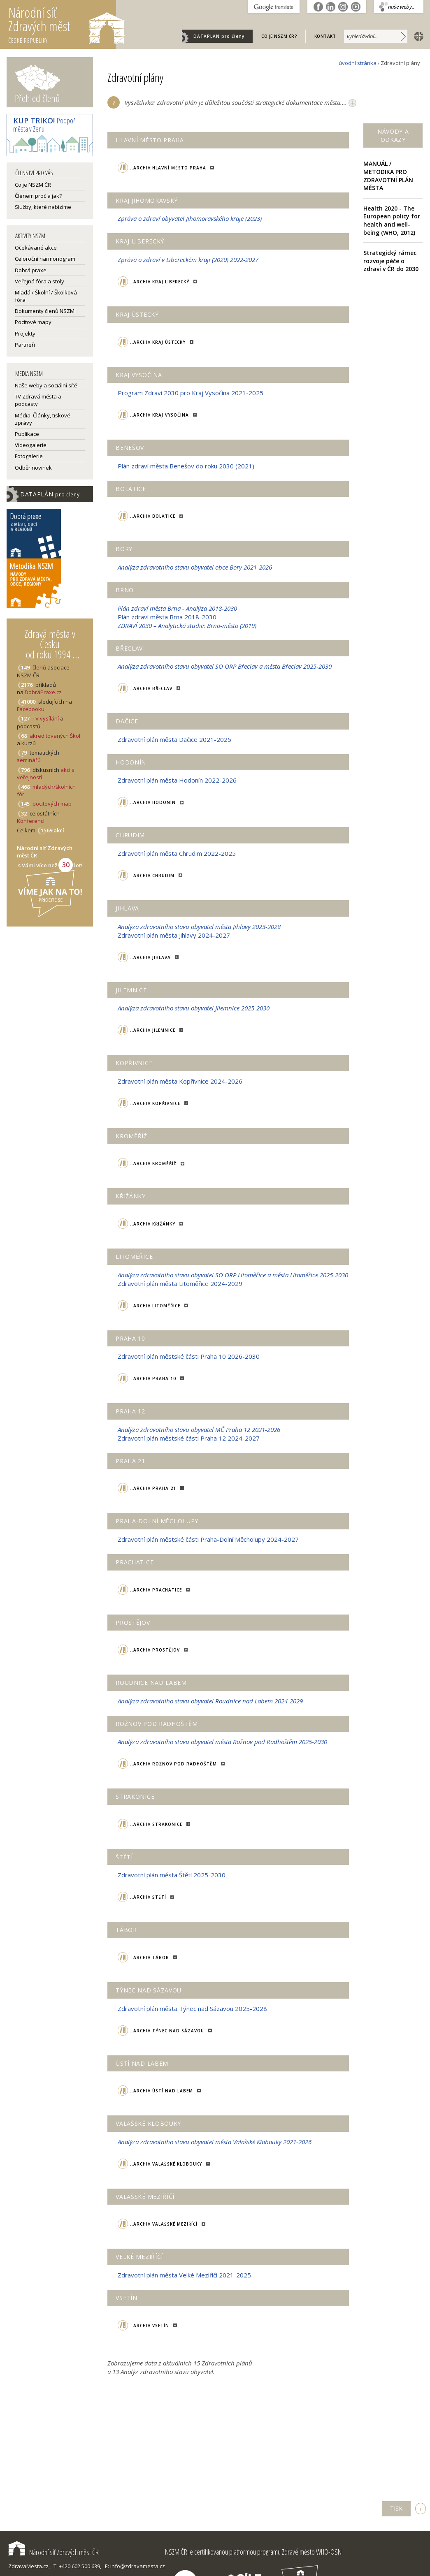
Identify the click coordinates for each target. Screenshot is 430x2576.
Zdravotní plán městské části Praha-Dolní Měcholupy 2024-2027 (208, 1539)
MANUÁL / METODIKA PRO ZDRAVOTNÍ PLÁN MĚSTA (388, 176)
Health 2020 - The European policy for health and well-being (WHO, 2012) (391, 220)
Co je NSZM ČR (33, 184)
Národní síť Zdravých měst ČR (53, 2552)
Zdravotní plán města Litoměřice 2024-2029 (180, 1283)
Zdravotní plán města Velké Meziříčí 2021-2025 (184, 2275)
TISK (396, 2508)
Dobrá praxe (30, 270)
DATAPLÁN (218, 36)
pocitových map (52, 803)
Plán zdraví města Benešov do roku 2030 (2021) (186, 466)
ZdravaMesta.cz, (29, 2566)
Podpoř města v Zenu (44, 125)
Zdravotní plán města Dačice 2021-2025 (174, 739)
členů (39, 667)
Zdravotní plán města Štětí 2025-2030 (171, 1875)
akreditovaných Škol (55, 735)
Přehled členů (37, 98)
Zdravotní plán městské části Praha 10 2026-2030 (189, 1356)
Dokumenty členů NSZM (44, 311)
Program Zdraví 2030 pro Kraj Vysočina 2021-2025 (190, 393)
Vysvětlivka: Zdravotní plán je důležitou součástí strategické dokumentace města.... (240, 103)
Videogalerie (30, 445)
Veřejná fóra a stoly (39, 281)
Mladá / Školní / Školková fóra (46, 296)
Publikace (27, 434)
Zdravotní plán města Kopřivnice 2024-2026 (180, 1081)
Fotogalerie (29, 456)
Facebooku (30, 709)
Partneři (25, 344)
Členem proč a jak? (38, 195)
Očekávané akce (36, 247)
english (416, 35)
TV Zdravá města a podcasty (38, 400)
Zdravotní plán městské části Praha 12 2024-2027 (189, 1438)
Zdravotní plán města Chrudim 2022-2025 (177, 853)
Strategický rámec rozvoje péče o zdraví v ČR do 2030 (390, 261)
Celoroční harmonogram (45, 258)
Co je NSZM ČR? (279, 36)
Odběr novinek (33, 467)
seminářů (29, 760)
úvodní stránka (358, 63)
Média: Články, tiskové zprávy (42, 419)
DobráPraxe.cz (43, 692)
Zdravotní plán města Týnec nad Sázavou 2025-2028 (192, 2008)
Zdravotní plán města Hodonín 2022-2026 (177, 780)
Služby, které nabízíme (43, 207)
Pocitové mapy (33, 322)
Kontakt (325, 36)
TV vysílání (46, 718)
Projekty (25, 333)
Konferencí (30, 821)
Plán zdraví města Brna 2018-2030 (167, 617)
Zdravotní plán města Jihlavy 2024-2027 (174, 935)
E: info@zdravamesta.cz (135, 2566)
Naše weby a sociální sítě (46, 385)
